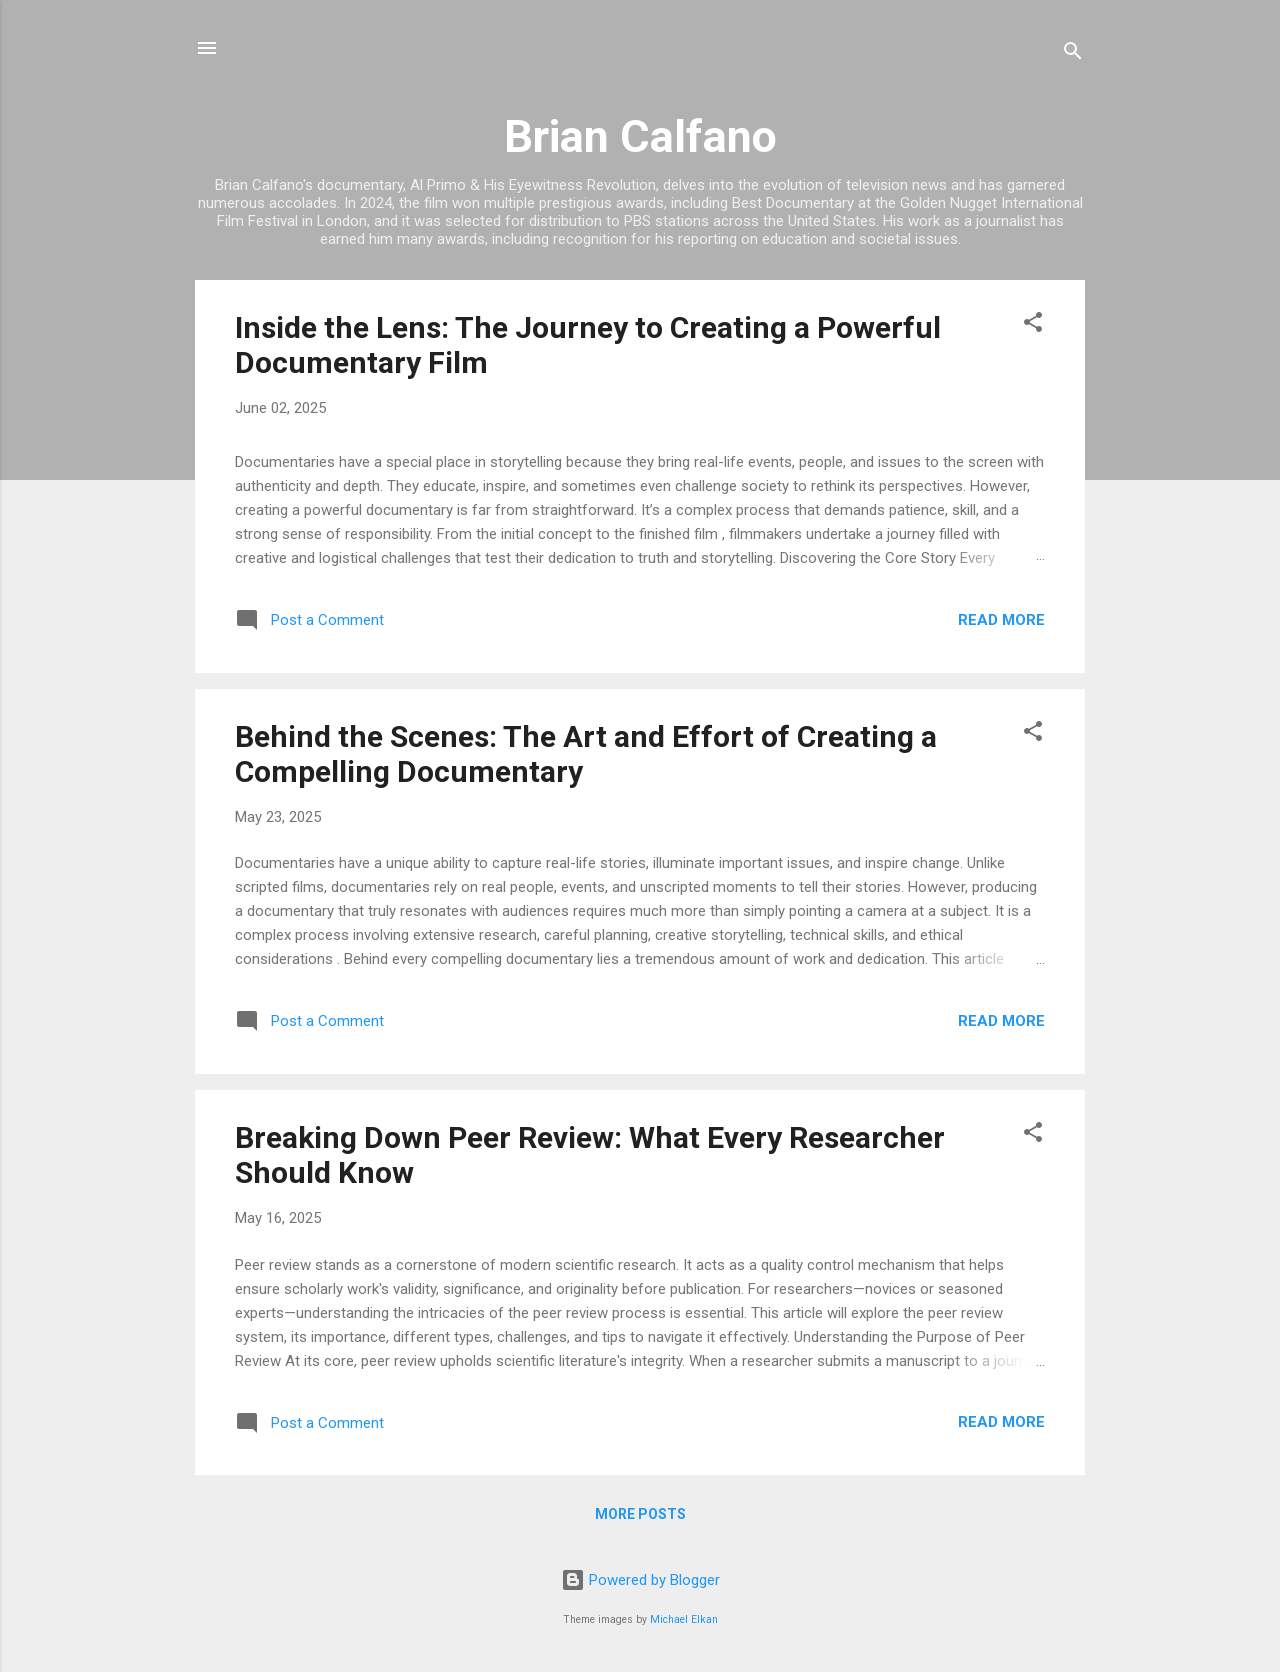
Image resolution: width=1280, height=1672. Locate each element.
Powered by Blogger (640, 1580)
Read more (1001, 620)
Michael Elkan (684, 1619)
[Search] (1073, 54)
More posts (640, 1514)
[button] (1033, 325)
